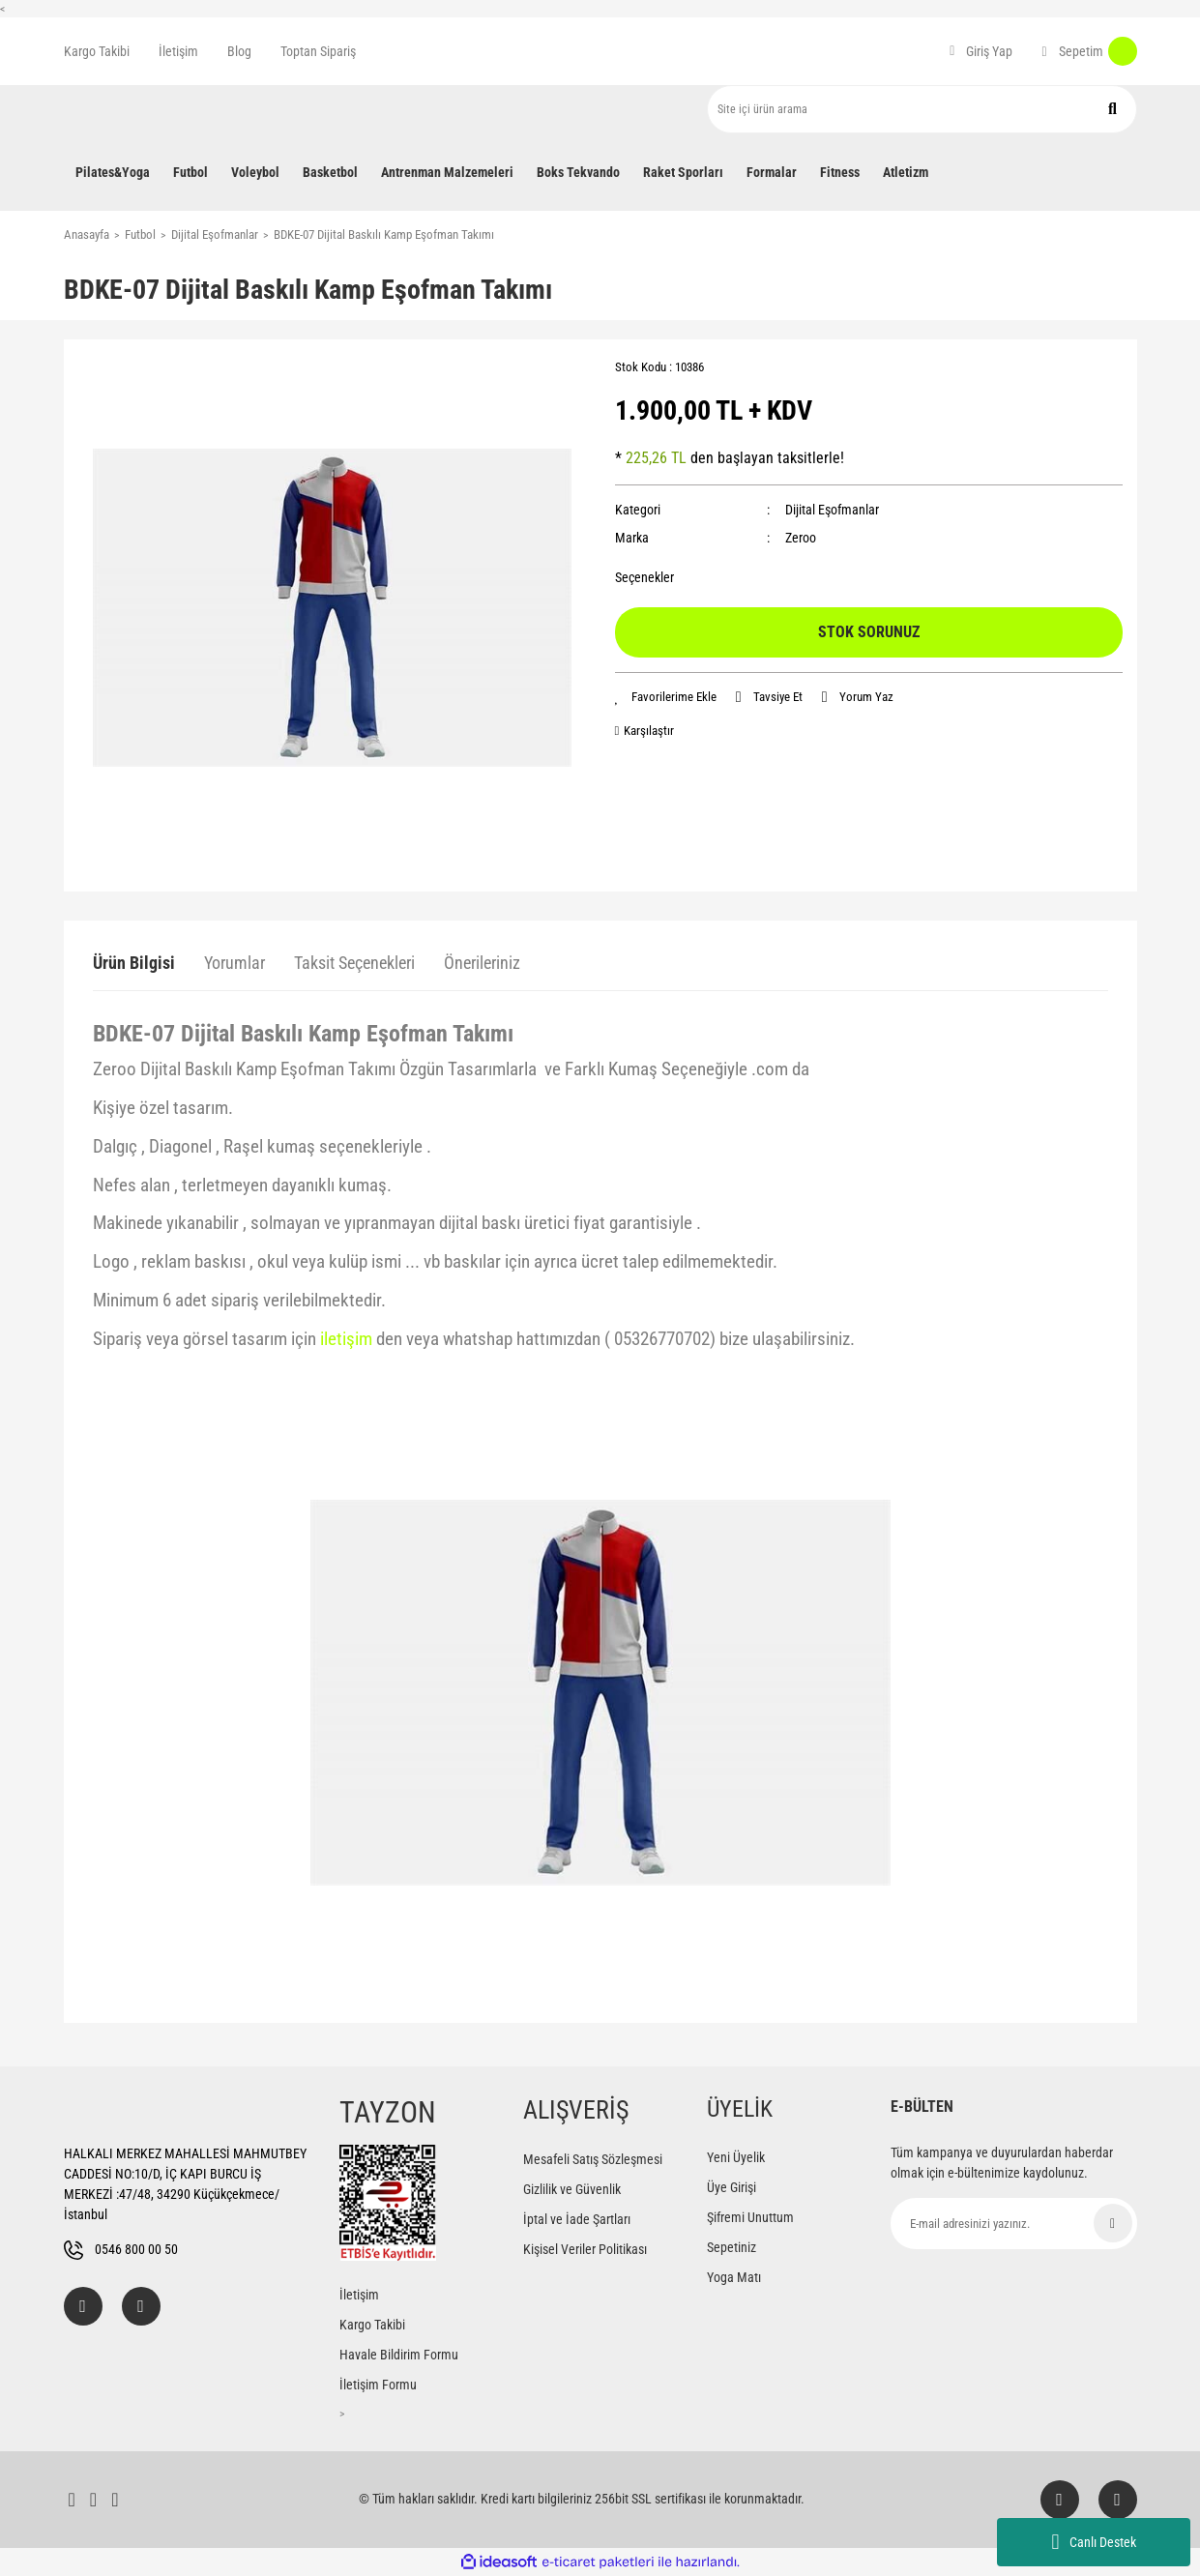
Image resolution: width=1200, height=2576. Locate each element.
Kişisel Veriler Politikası (585, 2249)
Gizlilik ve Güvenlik (572, 2189)
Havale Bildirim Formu (398, 2354)
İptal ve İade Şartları (576, 2219)
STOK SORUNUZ (869, 632)
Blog (239, 51)
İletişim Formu (378, 2384)
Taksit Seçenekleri (354, 962)
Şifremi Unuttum (750, 2217)
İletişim (178, 51)
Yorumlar (234, 962)
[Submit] (1113, 2223)
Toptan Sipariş (318, 51)
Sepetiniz (731, 2247)
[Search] (922, 109)
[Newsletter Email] (1014, 2223)
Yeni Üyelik (736, 2157)
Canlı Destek (1093, 2542)
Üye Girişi (731, 2187)
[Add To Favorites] (666, 697)
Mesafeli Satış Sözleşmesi (592, 2159)
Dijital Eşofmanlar (832, 509)
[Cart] (1088, 51)
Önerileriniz (482, 962)
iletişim (346, 1339)
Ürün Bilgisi (134, 962)
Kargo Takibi (97, 51)
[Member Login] (981, 51)
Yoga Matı (734, 2277)
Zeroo (800, 537)
